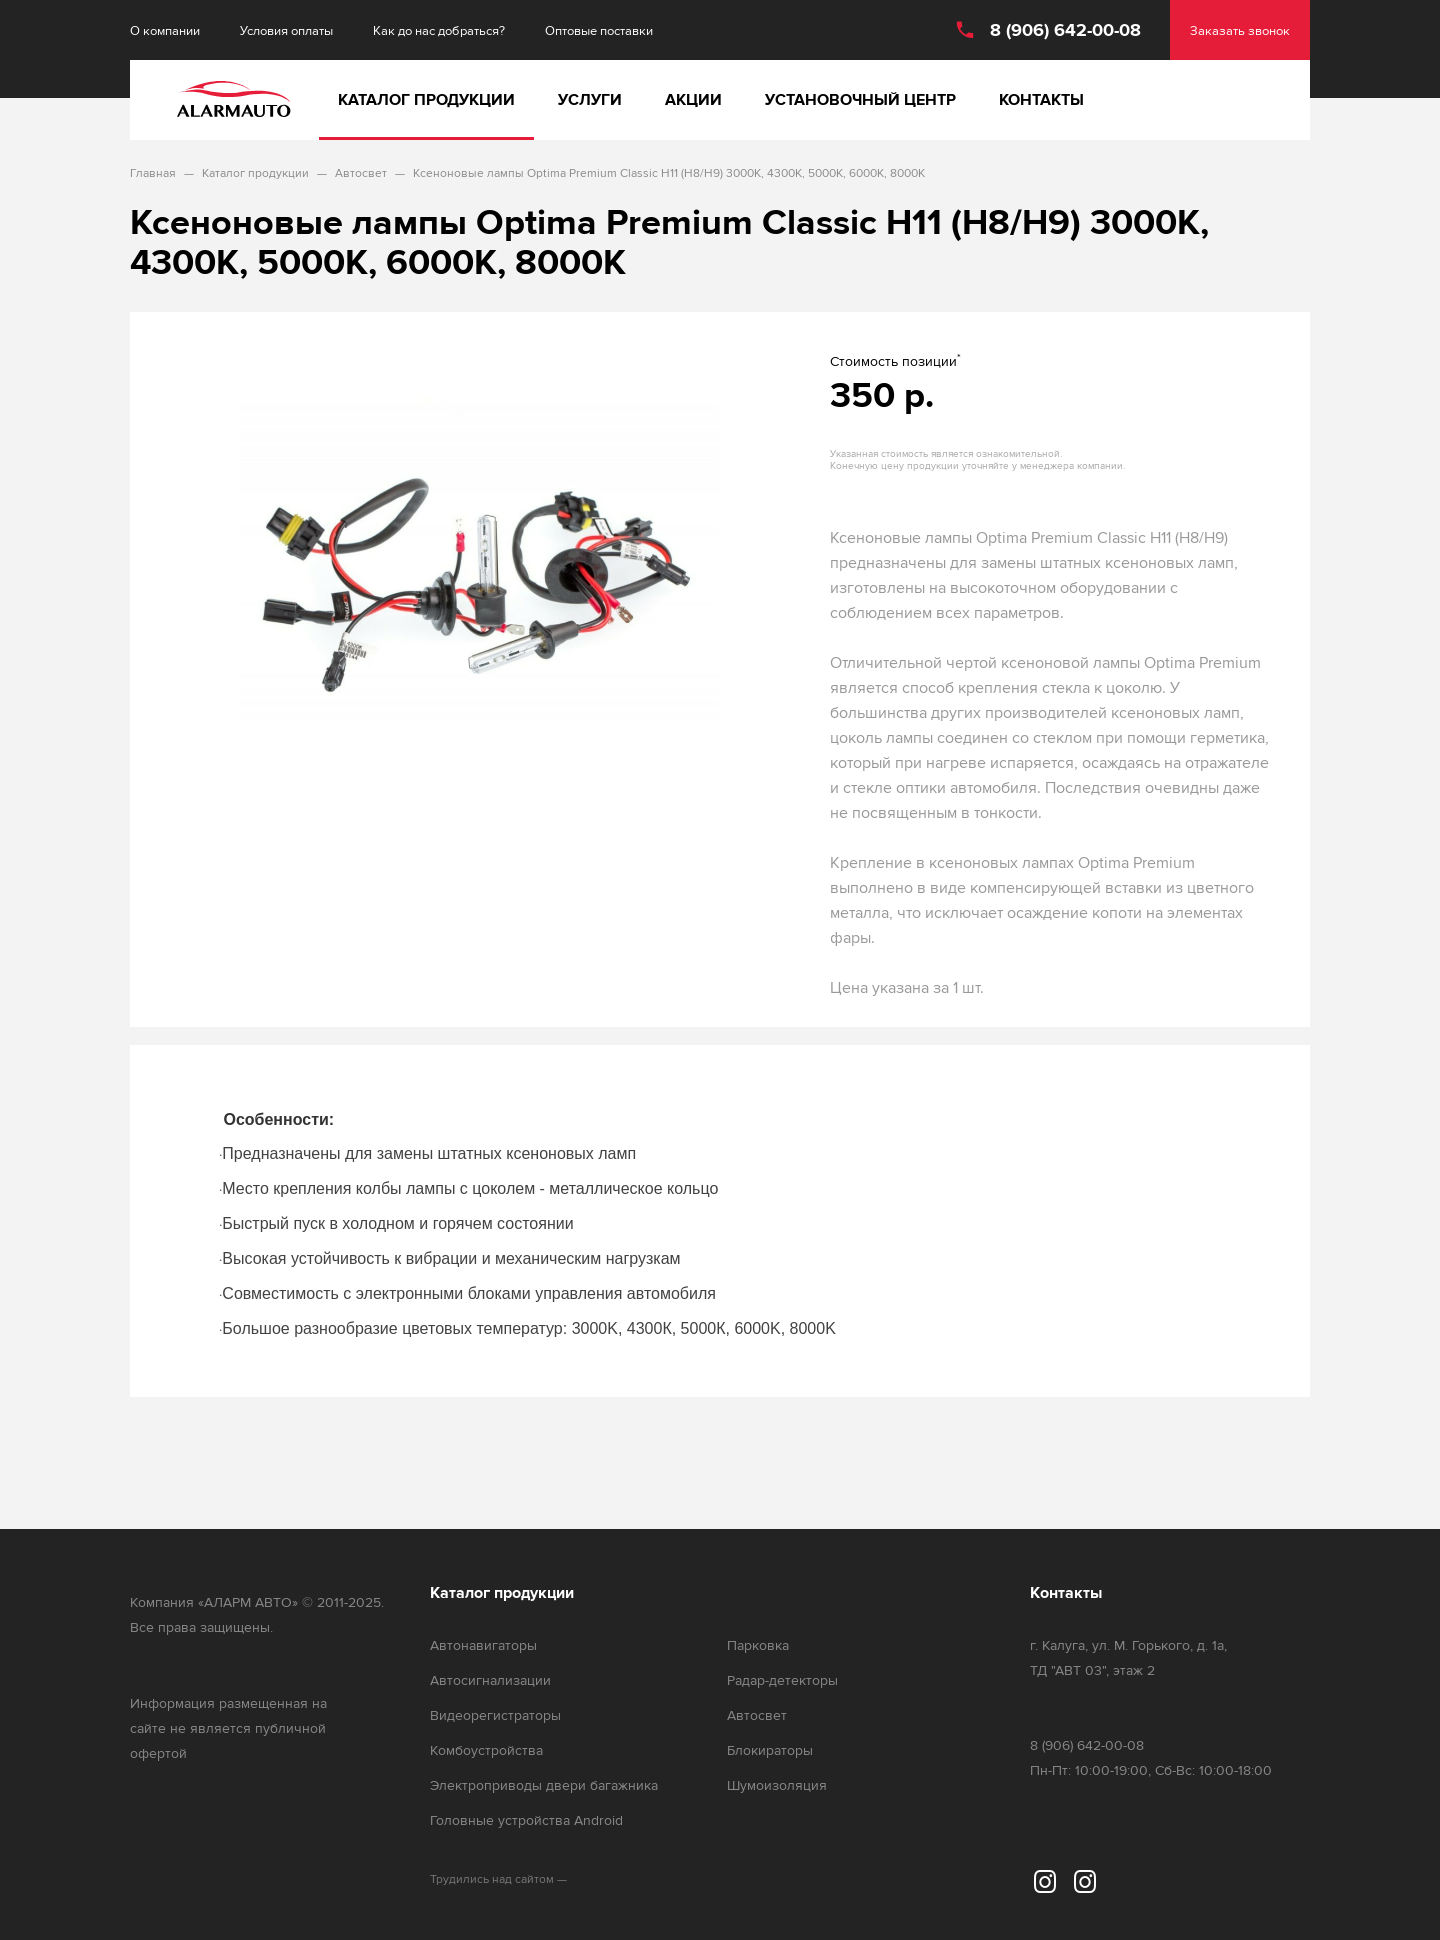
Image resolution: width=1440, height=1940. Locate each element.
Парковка (758, 1645)
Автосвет (757, 1715)
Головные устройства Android (526, 1820)
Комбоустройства (486, 1750)
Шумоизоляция (777, 1785)
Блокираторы (770, 1750)
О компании (165, 30)
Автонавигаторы (483, 1645)
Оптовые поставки (599, 30)
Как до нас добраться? (439, 30)
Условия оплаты (286, 30)
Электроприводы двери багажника (544, 1785)
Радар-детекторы (782, 1680)
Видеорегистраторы (495, 1715)
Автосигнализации (490, 1680)
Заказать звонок (1240, 30)
